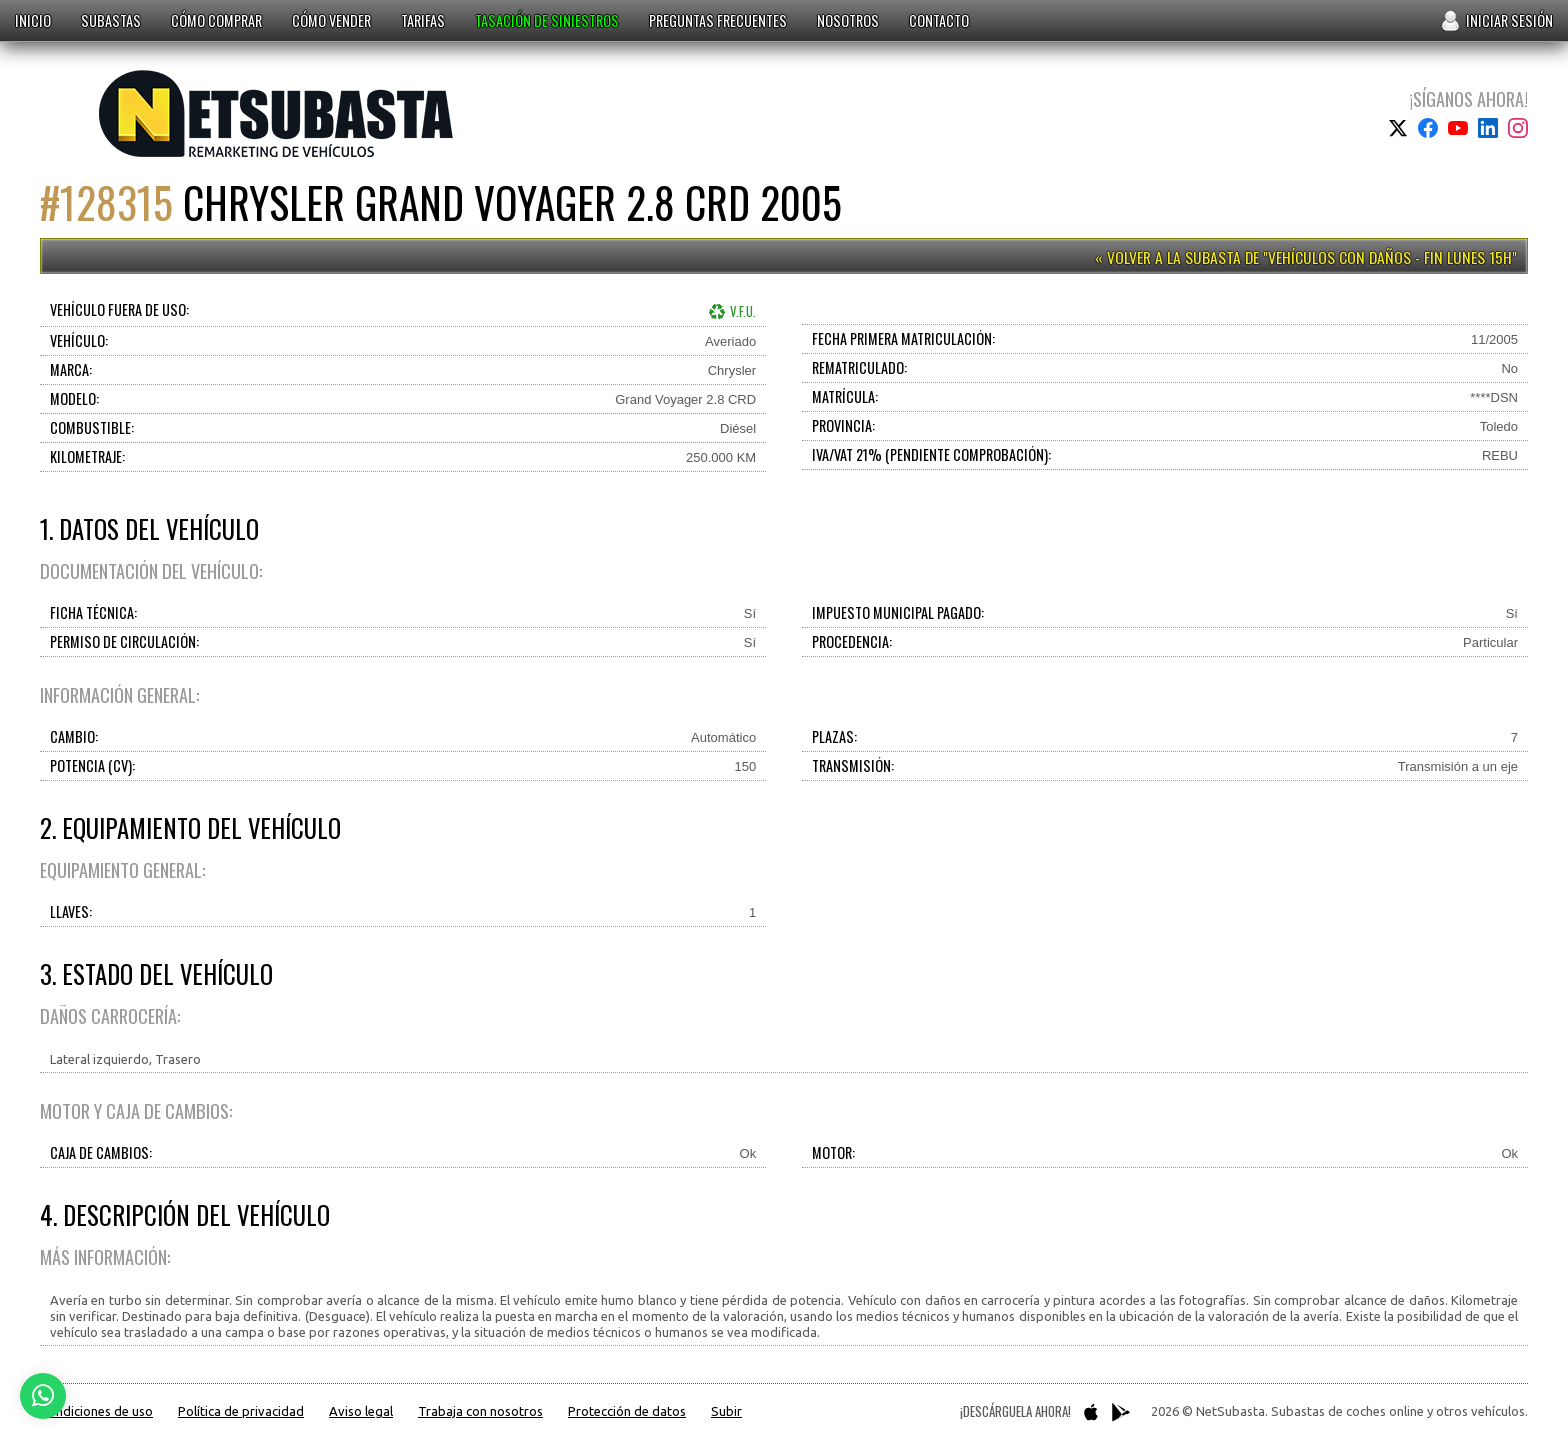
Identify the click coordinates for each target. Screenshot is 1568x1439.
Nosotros (848, 20)
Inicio (33, 20)
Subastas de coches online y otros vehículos (276, 113)
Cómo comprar (216, 20)
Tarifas (423, 20)
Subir (726, 1411)
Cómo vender (331, 20)
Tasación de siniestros (547, 20)
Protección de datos (627, 1411)
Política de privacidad (241, 1411)
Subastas (111, 20)
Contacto (939, 20)
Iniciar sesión (1509, 20)
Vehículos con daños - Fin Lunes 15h (1390, 257)
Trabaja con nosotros (480, 1411)
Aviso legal (361, 1411)
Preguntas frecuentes (718, 20)
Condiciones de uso (96, 1411)
